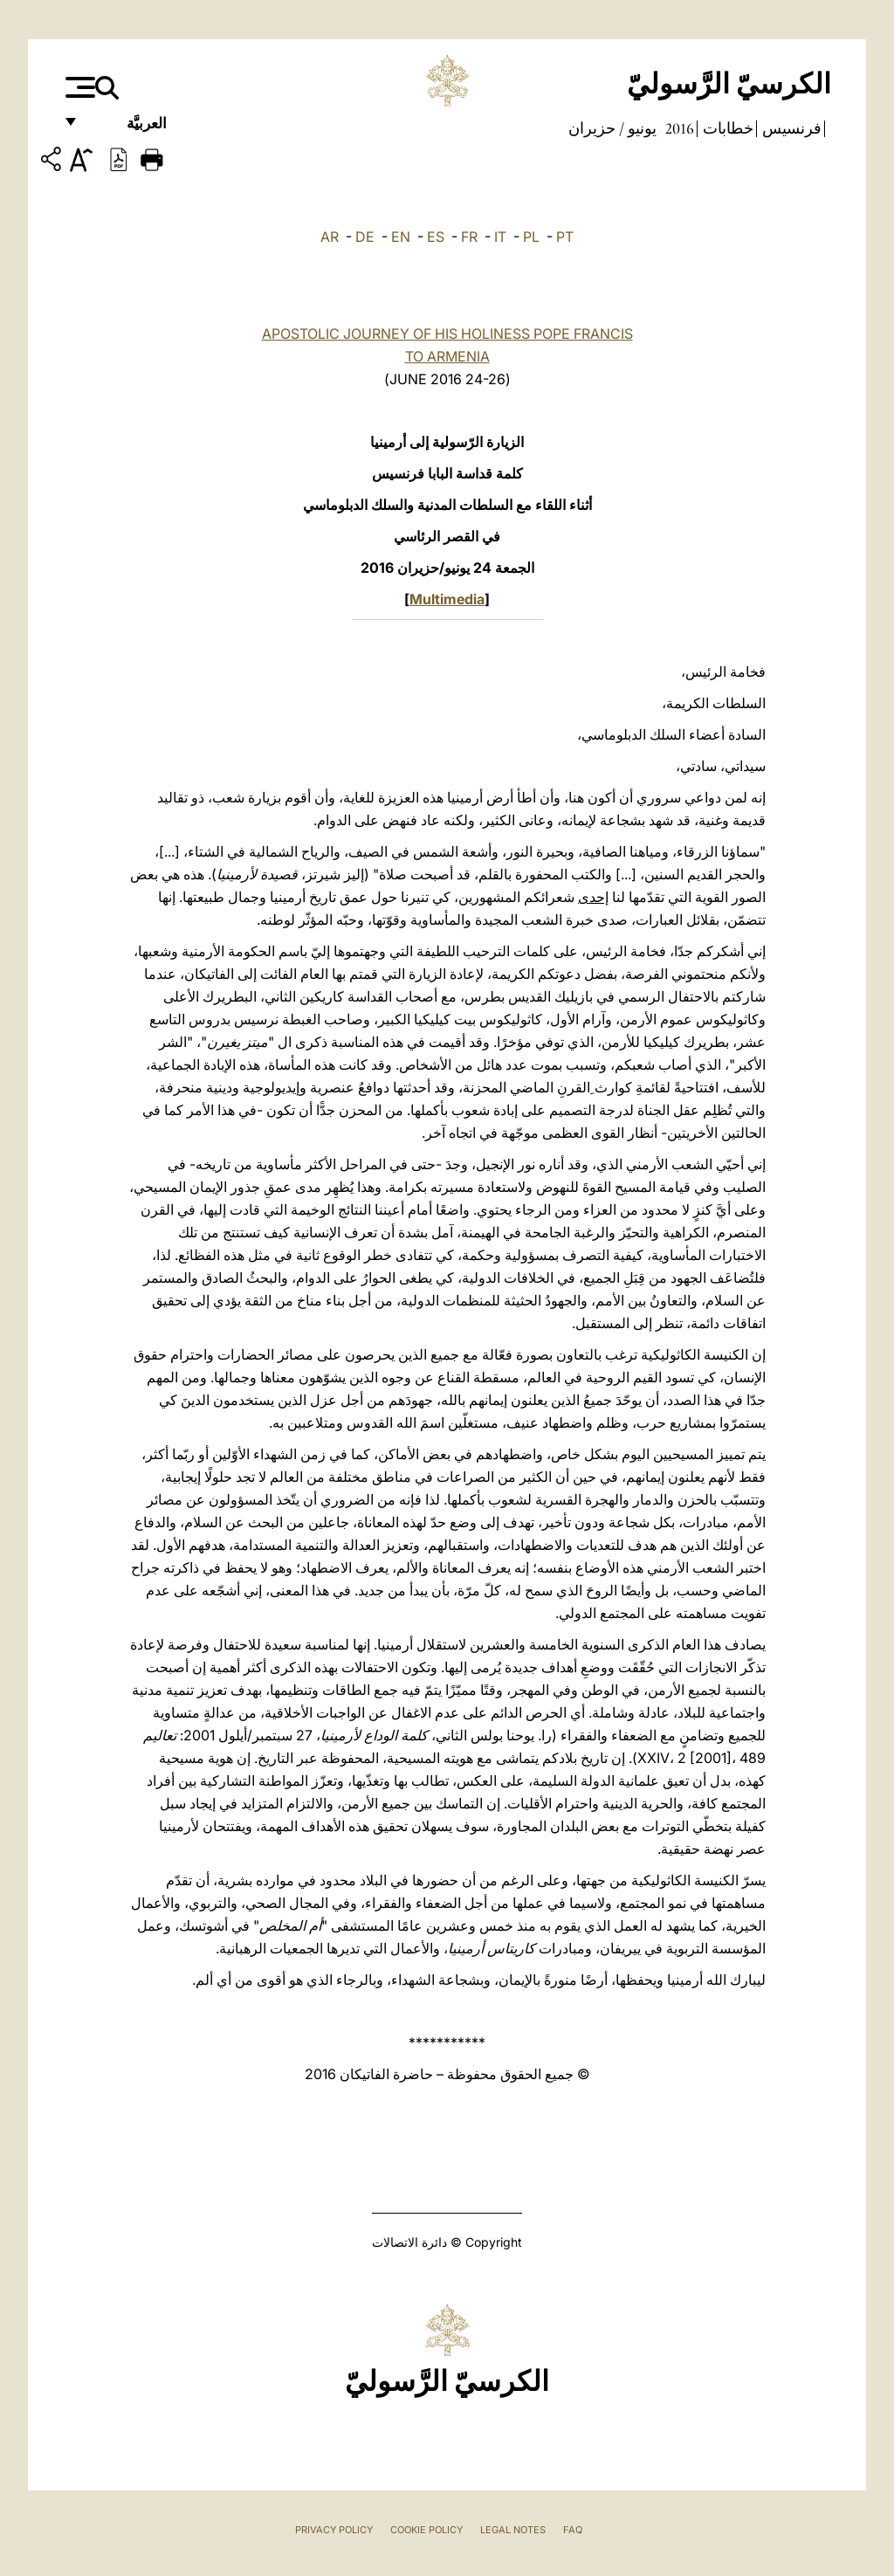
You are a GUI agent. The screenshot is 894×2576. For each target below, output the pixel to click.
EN (400, 236)
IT (500, 236)
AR (329, 236)
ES (435, 236)
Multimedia (447, 599)
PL (531, 236)
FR (469, 236)
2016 (678, 128)
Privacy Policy (334, 2530)
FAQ (572, 2530)
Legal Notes (513, 2530)
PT (565, 236)
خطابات (726, 128)
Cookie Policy (426, 2530)
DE (365, 236)
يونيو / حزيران (612, 128)
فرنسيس (790, 128)
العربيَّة (127, 128)
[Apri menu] (78, 87)
